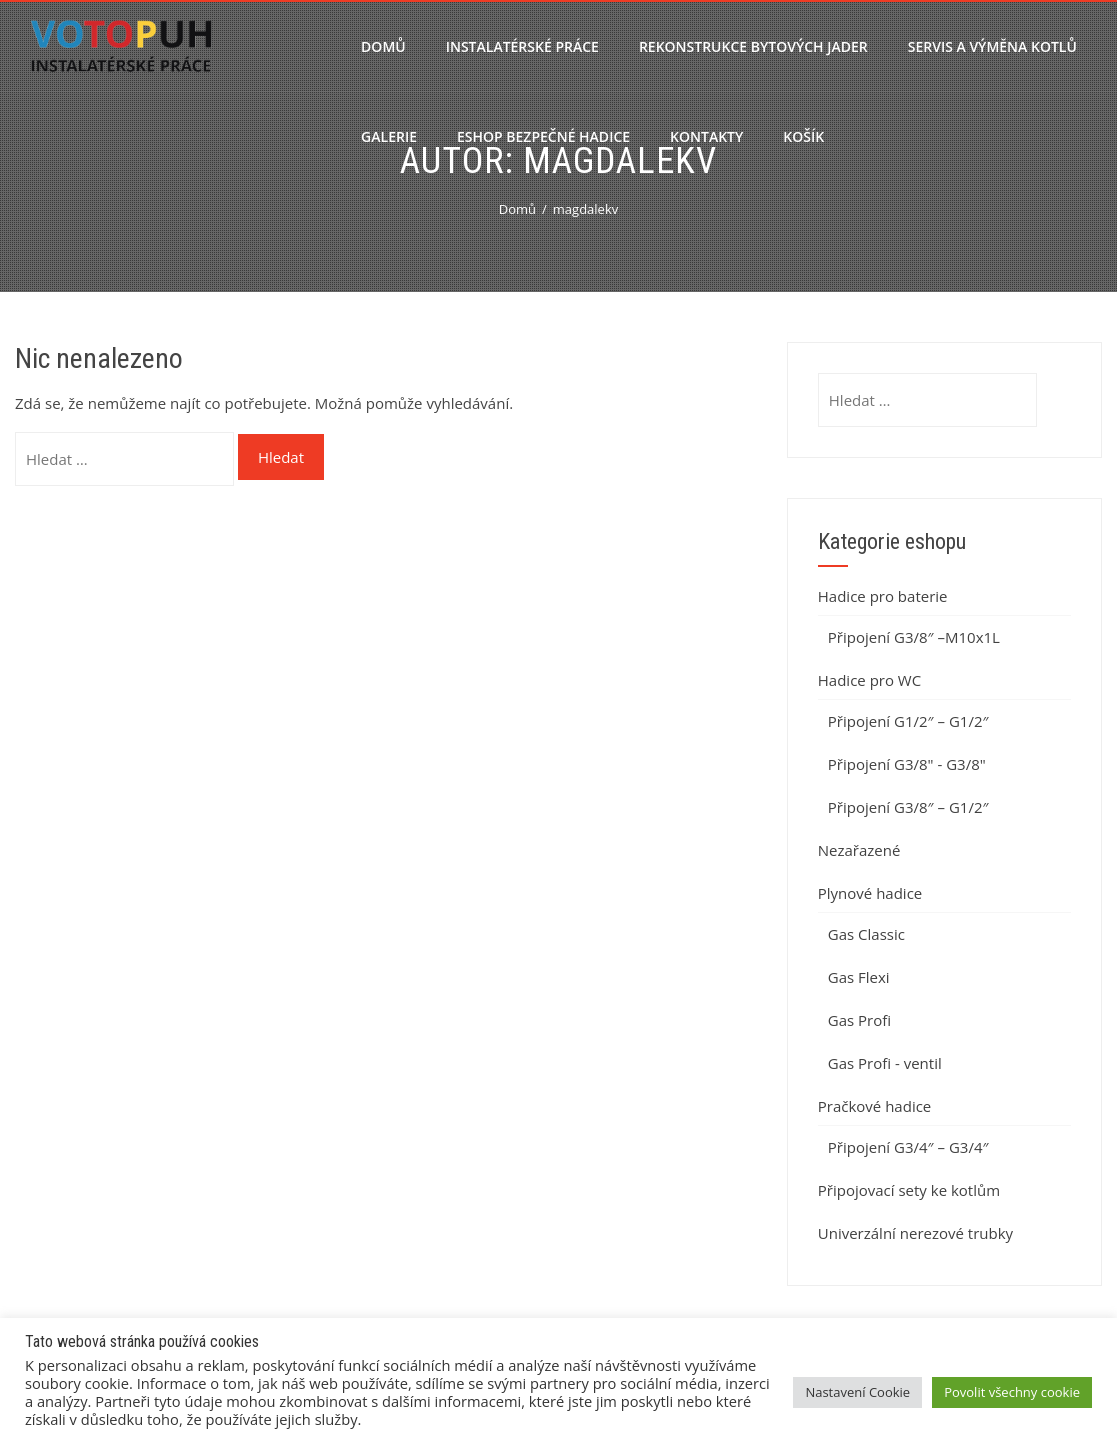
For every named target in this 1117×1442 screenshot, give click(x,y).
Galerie (389, 136)
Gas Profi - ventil (885, 1063)
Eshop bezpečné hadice (543, 136)
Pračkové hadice (875, 1106)
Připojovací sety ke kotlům (909, 1190)
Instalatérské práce (522, 46)
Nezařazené (859, 850)
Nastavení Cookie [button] (857, 1392)
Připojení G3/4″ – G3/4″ (908, 1147)
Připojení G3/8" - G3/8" (907, 764)
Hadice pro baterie (883, 596)
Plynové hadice (870, 893)
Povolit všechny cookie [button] (1012, 1392)
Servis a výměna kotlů (992, 46)
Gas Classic (866, 934)
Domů (383, 46)
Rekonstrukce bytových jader (753, 46)
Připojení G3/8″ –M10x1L (914, 637)
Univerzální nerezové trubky (915, 1233)
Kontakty (706, 136)
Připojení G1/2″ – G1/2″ (908, 721)
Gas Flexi (859, 977)
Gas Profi (859, 1020)
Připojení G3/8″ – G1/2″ (908, 807)
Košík (803, 136)
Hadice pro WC (869, 680)
